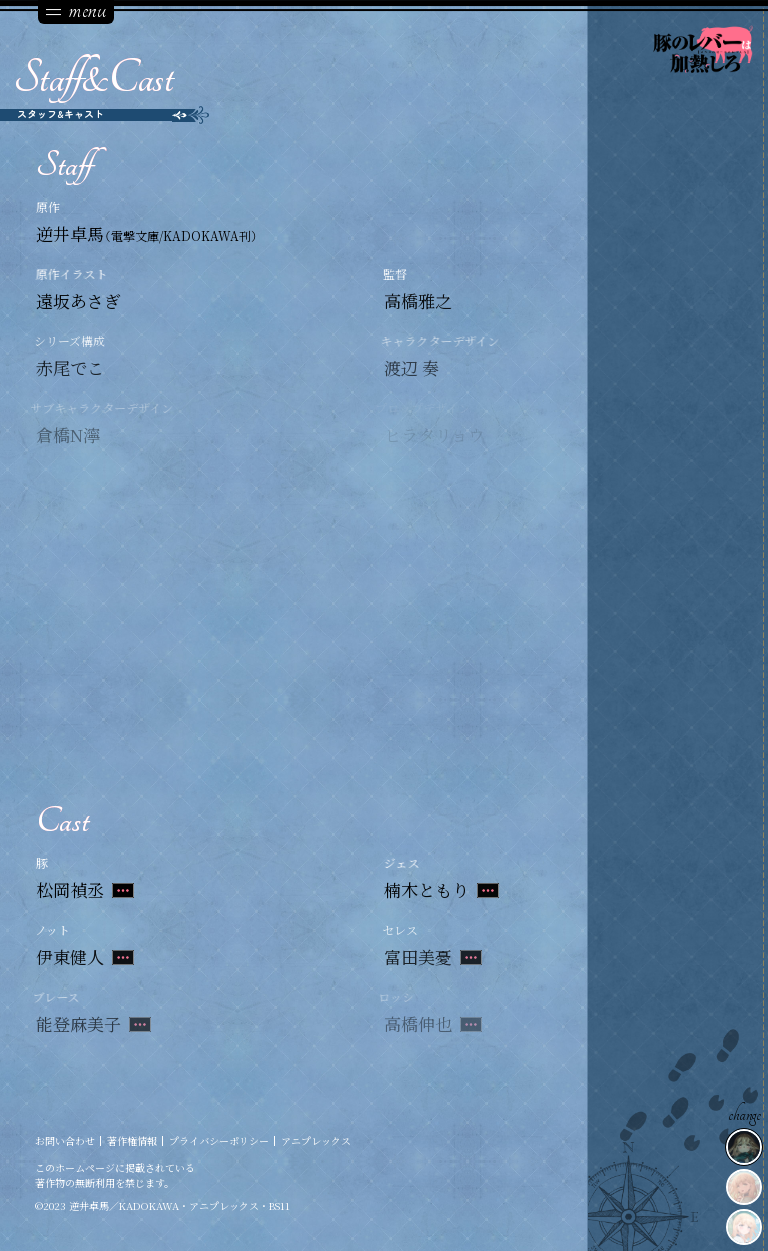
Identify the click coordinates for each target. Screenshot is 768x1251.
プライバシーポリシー (219, 1140)
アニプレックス (316, 1140)
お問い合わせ (65, 1140)
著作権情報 (132, 1140)
